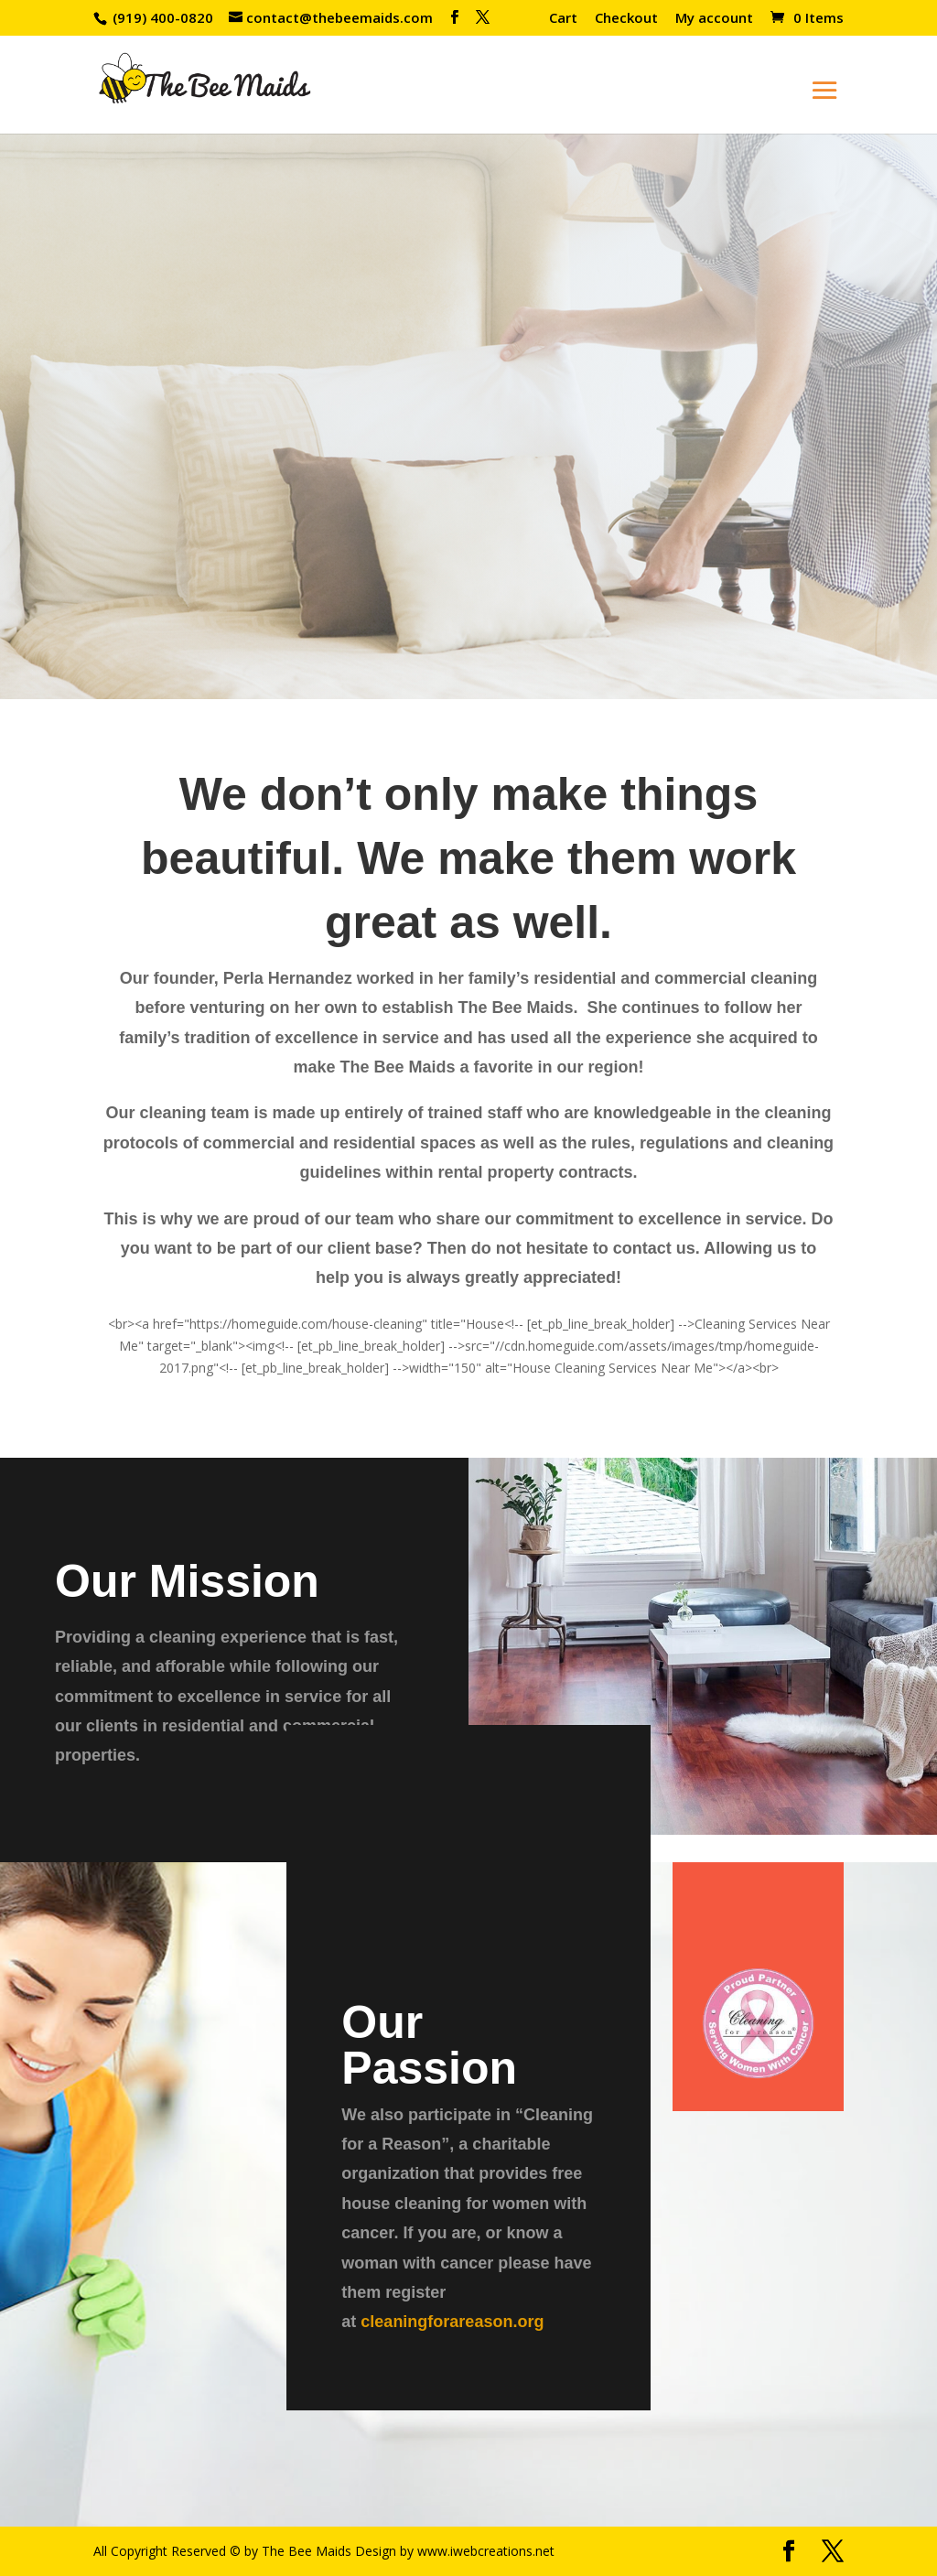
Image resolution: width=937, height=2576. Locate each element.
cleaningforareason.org (452, 2321)
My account (714, 19)
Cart (563, 19)
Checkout (626, 19)
